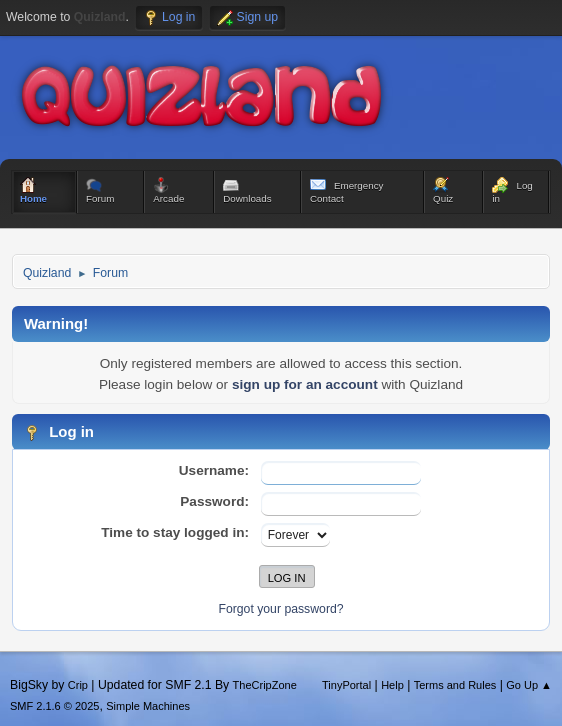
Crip (78, 685)
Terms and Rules (455, 685)
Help (392, 685)
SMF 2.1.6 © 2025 (54, 706)
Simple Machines (148, 706)
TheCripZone (265, 685)
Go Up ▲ (529, 685)
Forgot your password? (280, 609)
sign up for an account (305, 384)
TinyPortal (346, 685)
